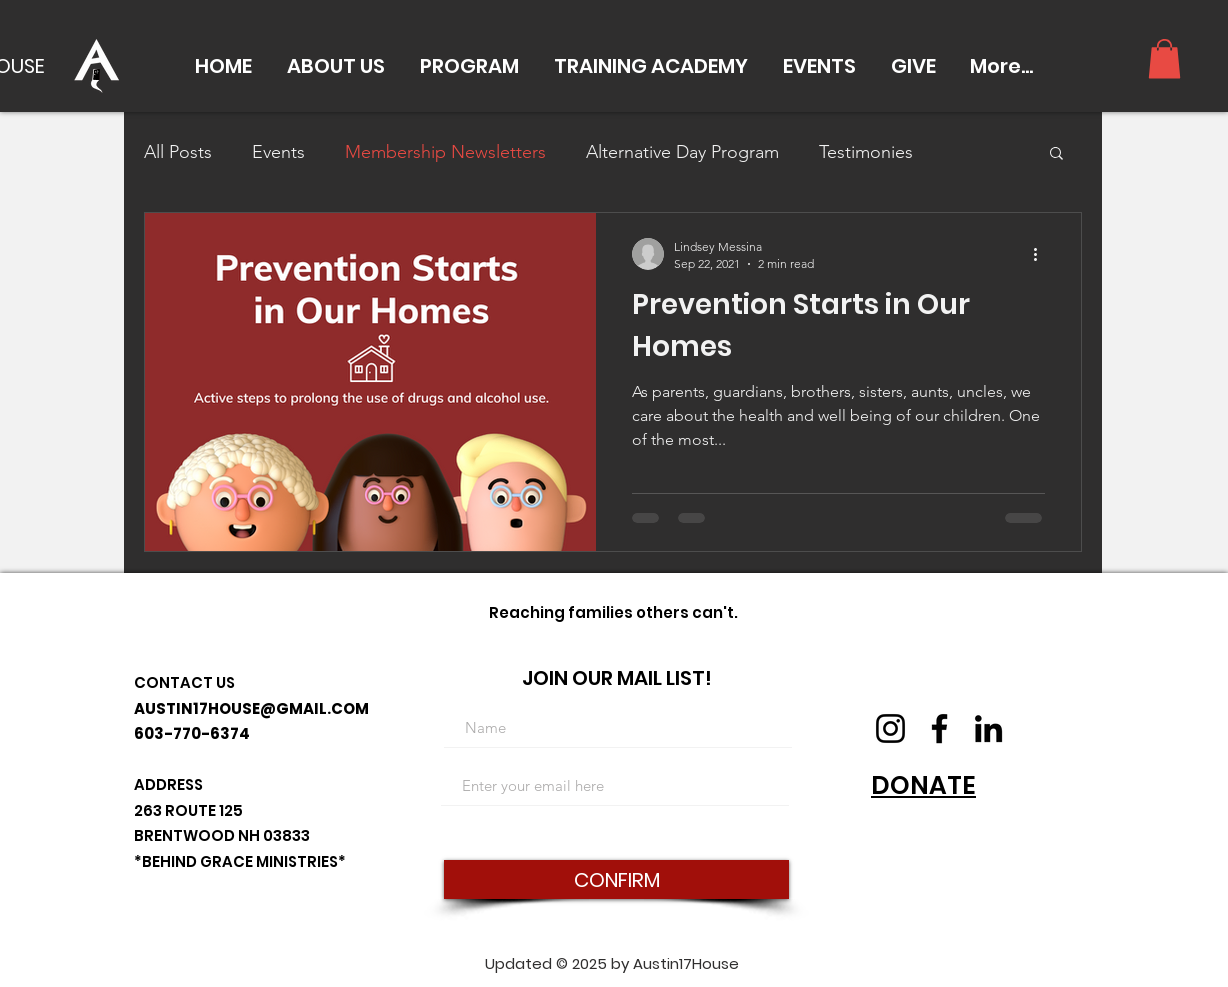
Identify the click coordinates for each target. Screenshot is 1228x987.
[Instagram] (890, 728)
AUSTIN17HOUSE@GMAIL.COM (251, 708)
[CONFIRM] (616, 879)
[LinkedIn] (988, 728)
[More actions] (1042, 254)
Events (278, 152)
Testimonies (866, 152)
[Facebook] (939, 728)
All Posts (178, 152)
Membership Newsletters (445, 152)
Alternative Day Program (682, 152)
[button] (335, 66)
